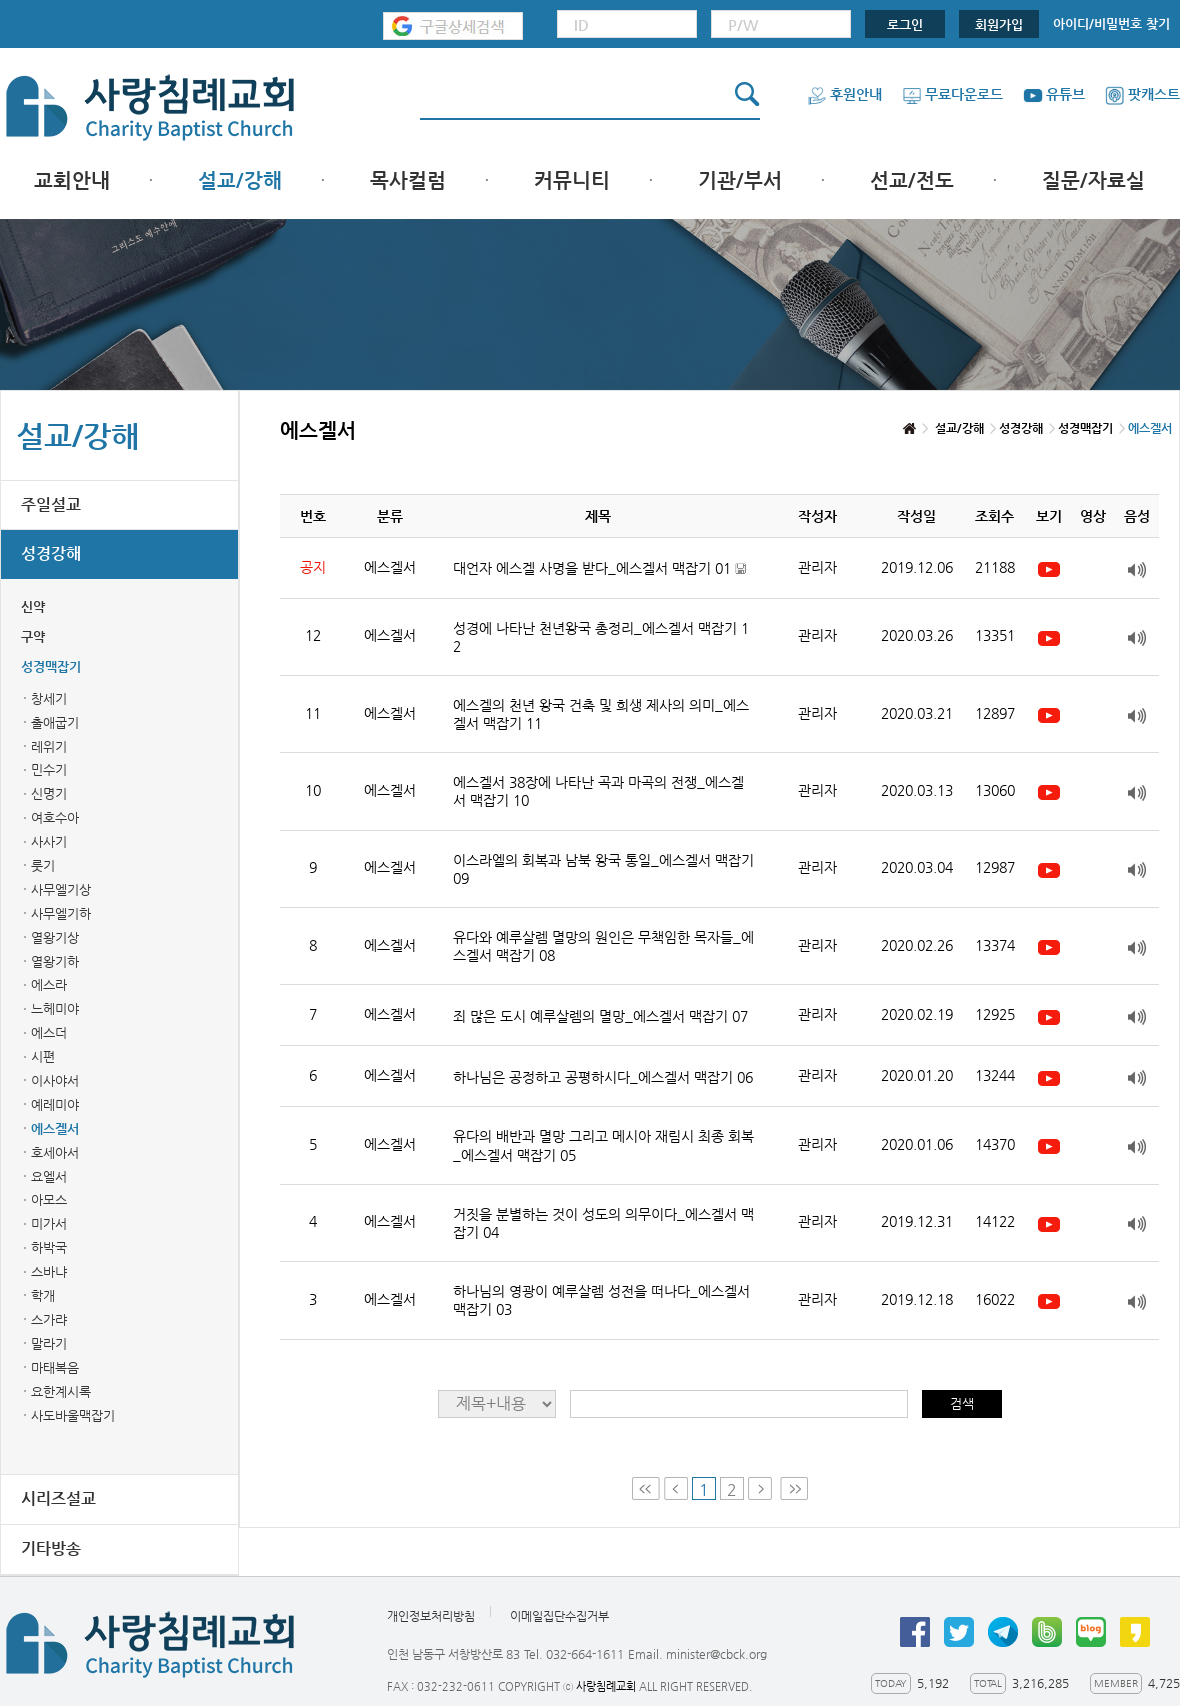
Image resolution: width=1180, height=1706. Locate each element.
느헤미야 (55, 1008)
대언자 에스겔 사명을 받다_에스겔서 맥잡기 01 (599, 568)
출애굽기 (55, 722)
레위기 (49, 746)
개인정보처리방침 (431, 1616)
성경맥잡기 (51, 666)
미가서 (49, 1223)
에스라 (49, 984)
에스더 (49, 1032)
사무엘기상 (61, 889)
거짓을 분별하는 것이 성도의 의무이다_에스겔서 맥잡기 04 (603, 1223)
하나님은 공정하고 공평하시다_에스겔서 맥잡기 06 (603, 1077)
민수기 (49, 769)
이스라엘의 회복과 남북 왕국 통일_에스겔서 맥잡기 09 (603, 869)
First (646, 1488)
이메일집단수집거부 (559, 1616)
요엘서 (49, 1176)
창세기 (49, 698)
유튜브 (1054, 94)
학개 (43, 1295)
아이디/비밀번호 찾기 (1111, 23)
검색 (962, 1403)
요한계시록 (61, 1391)
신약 (33, 606)
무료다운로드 (952, 94)
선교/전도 (912, 180)
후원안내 (844, 94)
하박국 (49, 1247)
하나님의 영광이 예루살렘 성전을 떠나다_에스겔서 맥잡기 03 (601, 1300)
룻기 (43, 865)
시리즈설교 (58, 1498)
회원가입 (999, 24)
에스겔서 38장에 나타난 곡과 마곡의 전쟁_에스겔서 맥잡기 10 (598, 791)
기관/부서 (740, 180)
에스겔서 (55, 1128)
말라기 (49, 1343)
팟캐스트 (1142, 94)
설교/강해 (240, 180)
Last (794, 1488)
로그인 (905, 24)
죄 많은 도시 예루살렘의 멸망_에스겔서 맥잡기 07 (600, 1016)
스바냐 (49, 1271)
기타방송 (51, 1548)
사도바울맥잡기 (73, 1415)
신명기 (49, 793)
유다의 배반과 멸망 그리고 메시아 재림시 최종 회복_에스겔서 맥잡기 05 (603, 1145)
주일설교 (51, 504)
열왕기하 (55, 961)
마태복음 (55, 1367)
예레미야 (55, 1104)
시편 (43, 1056)
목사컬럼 (408, 180)
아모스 (49, 1199)
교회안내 (72, 180)
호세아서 (55, 1152)
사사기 (49, 841)
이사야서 (55, 1080)
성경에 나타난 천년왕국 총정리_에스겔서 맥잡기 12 (601, 637)
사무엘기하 (61, 913)
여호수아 (55, 817)
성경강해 (51, 553)
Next (762, 1488)
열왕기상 (55, 937)
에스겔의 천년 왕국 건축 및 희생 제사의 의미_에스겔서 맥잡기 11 (601, 714)
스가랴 (49, 1319)
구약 (33, 636)
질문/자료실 (1093, 180)
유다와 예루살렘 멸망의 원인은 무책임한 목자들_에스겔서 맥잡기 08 (603, 946)
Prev (676, 1488)
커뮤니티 (572, 180)
